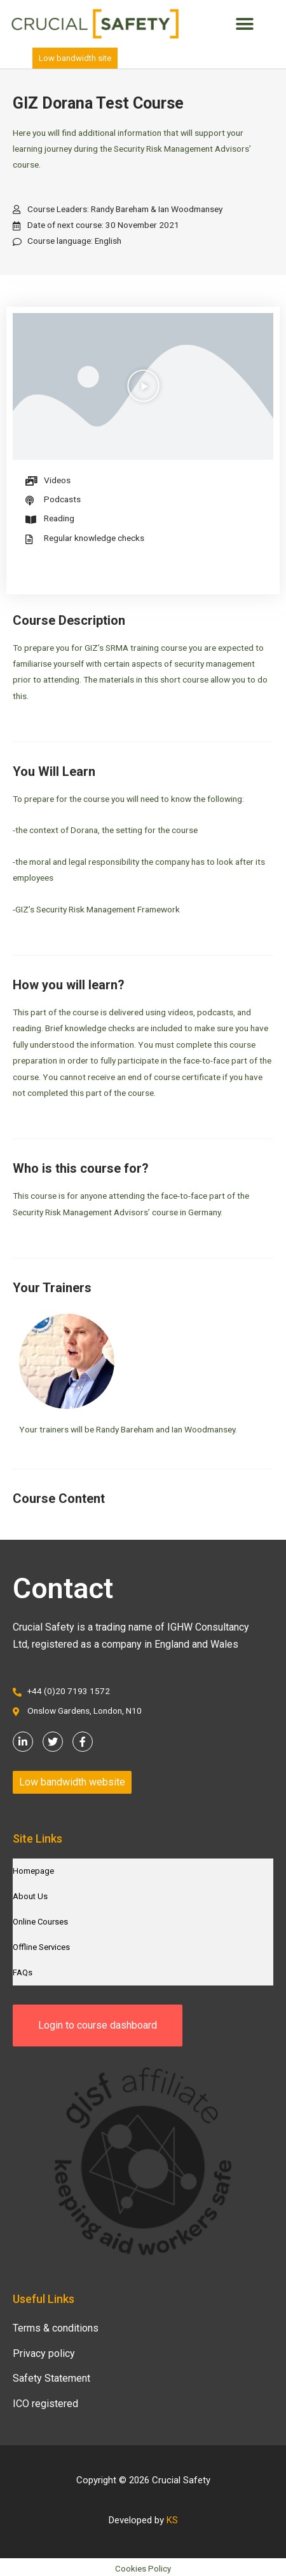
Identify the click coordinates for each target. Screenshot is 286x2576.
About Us (30, 1896)
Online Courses (40, 1921)
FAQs (22, 1972)
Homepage (33, 1871)
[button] (245, 24)
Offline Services (41, 1947)
